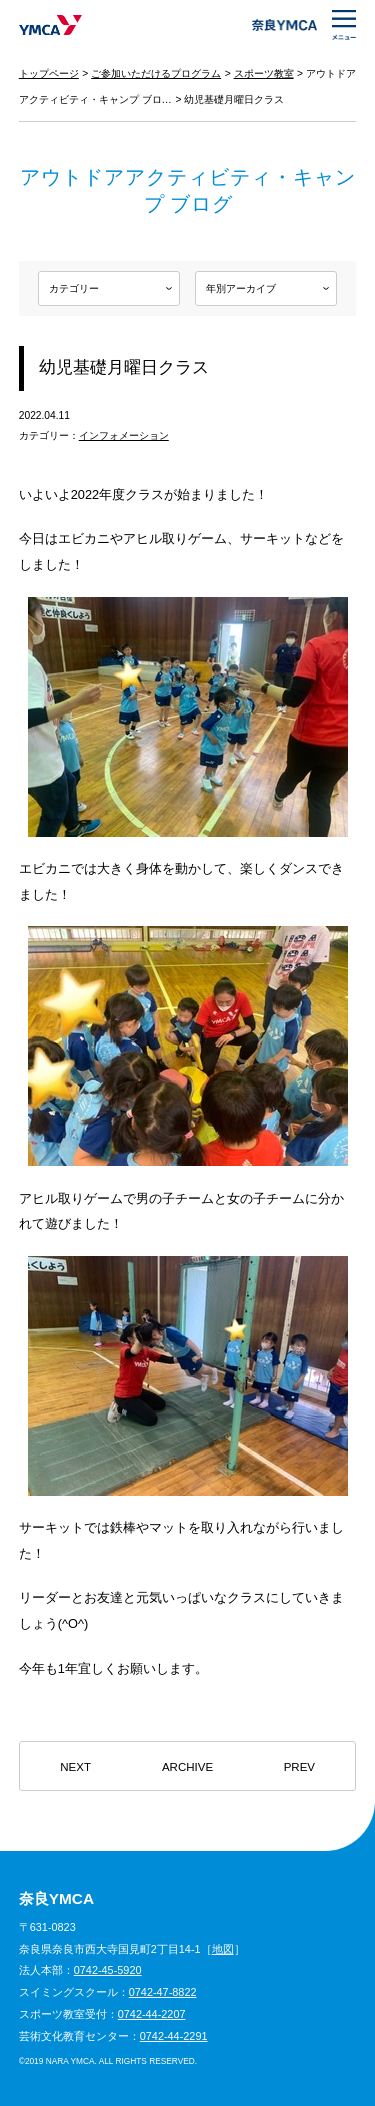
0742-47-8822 (163, 1992)
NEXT (75, 1767)
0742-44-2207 (152, 2014)
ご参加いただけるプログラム (156, 73)
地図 (223, 1949)
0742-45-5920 (108, 1970)
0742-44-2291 (174, 2036)
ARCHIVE (187, 1767)
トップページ (49, 73)
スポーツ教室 (264, 73)
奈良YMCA (50, 25)
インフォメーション (124, 435)
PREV (299, 1767)
